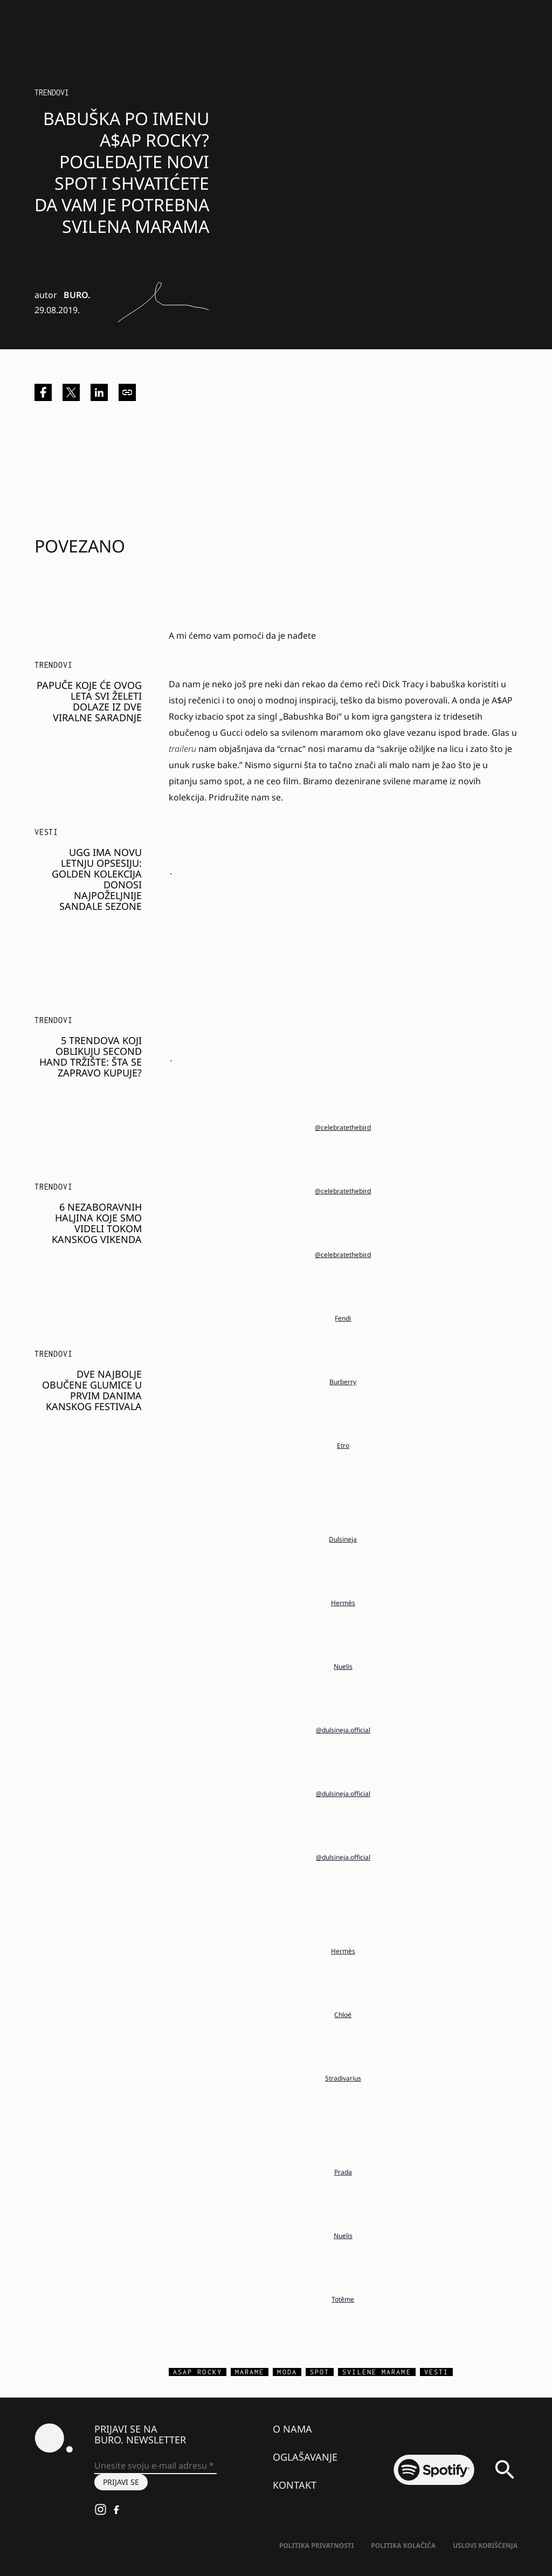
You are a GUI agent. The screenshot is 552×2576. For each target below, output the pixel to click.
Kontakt (294, 2484)
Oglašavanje (305, 2456)
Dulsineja (343, 1539)
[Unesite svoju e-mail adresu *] (155, 2466)
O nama (292, 2428)
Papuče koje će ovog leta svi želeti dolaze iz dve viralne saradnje (89, 701)
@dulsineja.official (343, 1730)
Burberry (342, 1381)
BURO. (77, 295)
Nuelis (343, 1666)
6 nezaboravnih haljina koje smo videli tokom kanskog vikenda (97, 1223)
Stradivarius (343, 2078)
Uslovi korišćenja (485, 2545)
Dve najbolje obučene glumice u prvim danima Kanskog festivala (92, 1390)
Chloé (342, 2014)
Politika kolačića (403, 2545)
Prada (343, 2172)
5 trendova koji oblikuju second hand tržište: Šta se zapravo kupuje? (90, 1056)
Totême (343, 2299)
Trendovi (51, 92)
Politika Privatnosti (316, 2545)
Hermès (343, 1602)
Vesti (46, 832)
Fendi (343, 1318)
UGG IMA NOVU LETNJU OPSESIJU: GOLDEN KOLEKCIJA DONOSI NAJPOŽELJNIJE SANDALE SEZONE (97, 879)
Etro (343, 1445)
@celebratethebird (343, 1127)
